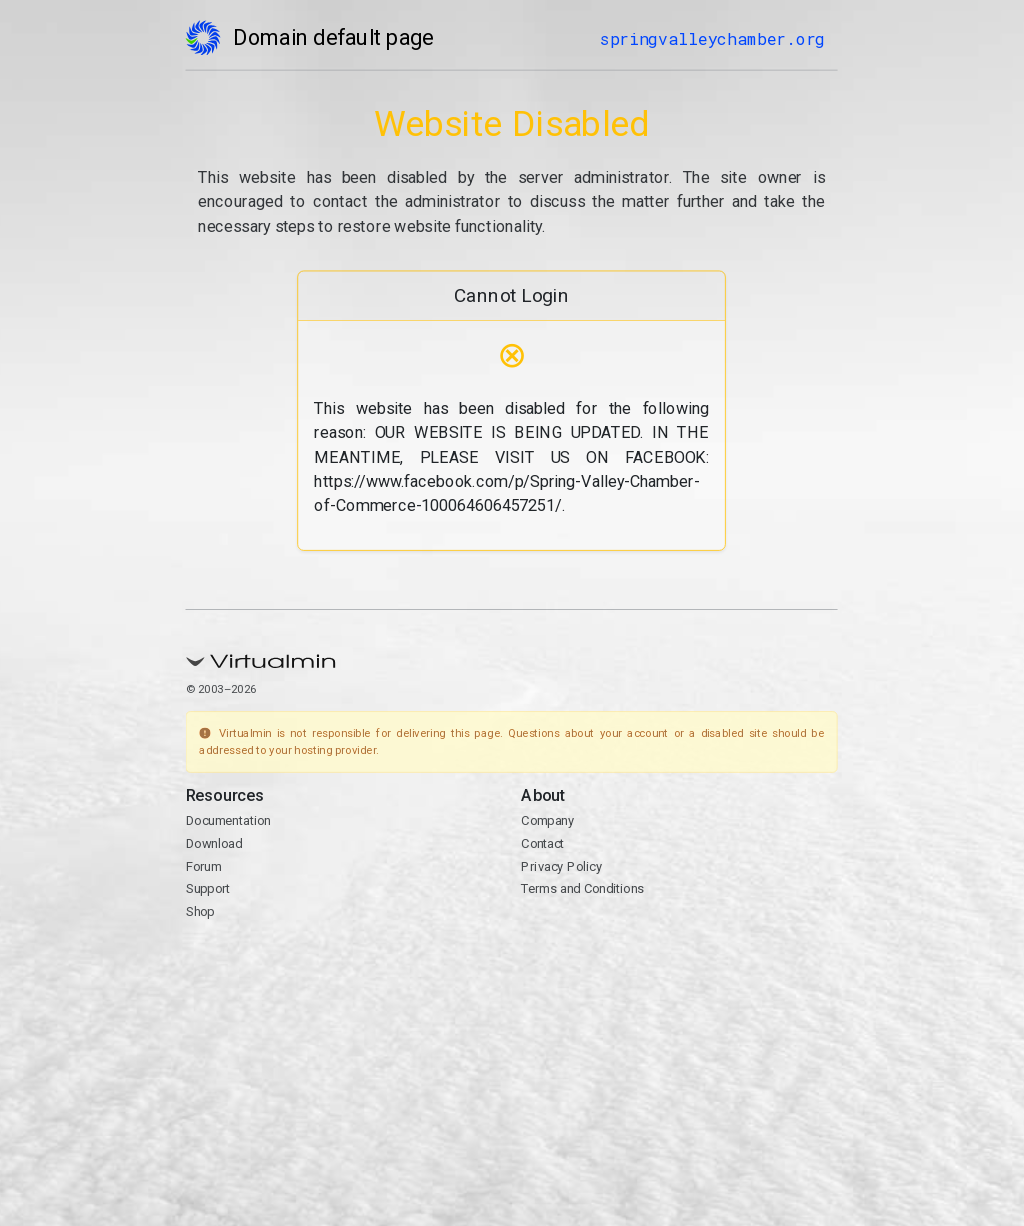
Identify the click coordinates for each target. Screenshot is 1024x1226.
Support (208, 889)
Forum (204, 866)
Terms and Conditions (583, 889)
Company (548, 821)
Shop (200, 911)
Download (214, 843)
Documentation (228, 821)
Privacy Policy (562, 866)
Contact (543, 843)
